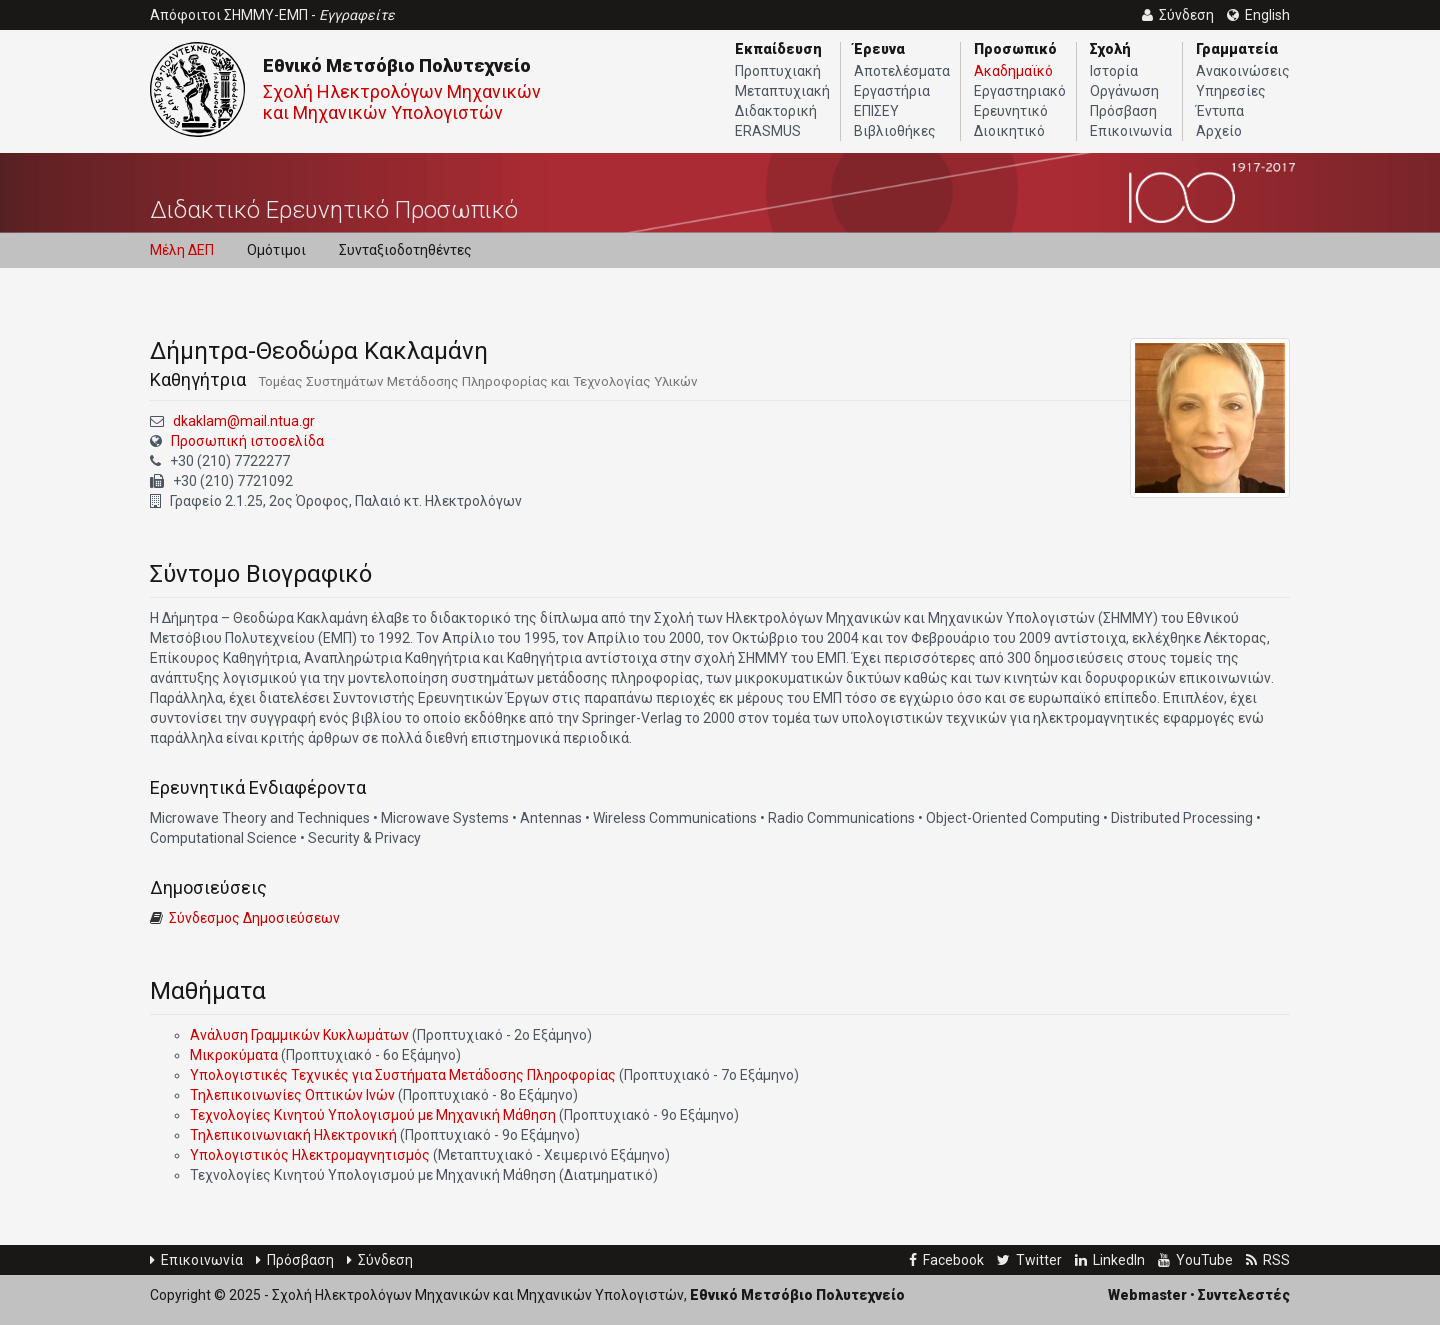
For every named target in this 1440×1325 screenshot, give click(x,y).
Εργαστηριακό (1020, 91)
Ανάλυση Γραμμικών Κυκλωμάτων (299, 1035)
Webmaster (1147, 1295)
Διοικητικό (1009, 131)
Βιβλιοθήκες (895, 131)
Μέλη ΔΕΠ (182, 250)
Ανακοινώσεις (1243, 71)
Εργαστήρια (892, 91)
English (1258, 15)
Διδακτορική (776, 111)
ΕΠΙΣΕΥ (876, 111)
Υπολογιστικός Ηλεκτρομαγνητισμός (310, 1155)
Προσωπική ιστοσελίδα (247, 441)
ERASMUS (768, 131)
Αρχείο (1219, 131)
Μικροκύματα (234, 1055)
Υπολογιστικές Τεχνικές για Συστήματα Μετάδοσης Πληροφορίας (403, 1075)
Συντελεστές (1244, 1295)
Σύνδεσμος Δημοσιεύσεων (254, 918)
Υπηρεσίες (1231, 91)
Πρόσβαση (1123, 111)
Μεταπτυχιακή (782, 91)
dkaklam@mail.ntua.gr (244, 421)
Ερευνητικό (1011, 111)
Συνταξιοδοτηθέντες (405, 250)
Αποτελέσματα (902, 71)
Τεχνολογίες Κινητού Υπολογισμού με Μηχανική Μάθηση (373, 1115)
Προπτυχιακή (778, 71)
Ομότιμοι (276, 250)
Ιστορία (1114, 71)
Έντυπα (1220, 111)
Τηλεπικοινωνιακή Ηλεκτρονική (293, 1135)
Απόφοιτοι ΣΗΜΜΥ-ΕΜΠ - (272, 15)
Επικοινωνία (1131, 131)
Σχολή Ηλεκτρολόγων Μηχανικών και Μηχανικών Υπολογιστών (402, 102)
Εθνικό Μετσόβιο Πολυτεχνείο (397, 65)
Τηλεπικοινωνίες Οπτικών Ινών (292, 1095)
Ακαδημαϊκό (1013, 71)
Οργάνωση (1124, 91)
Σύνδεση (380, 1260)
